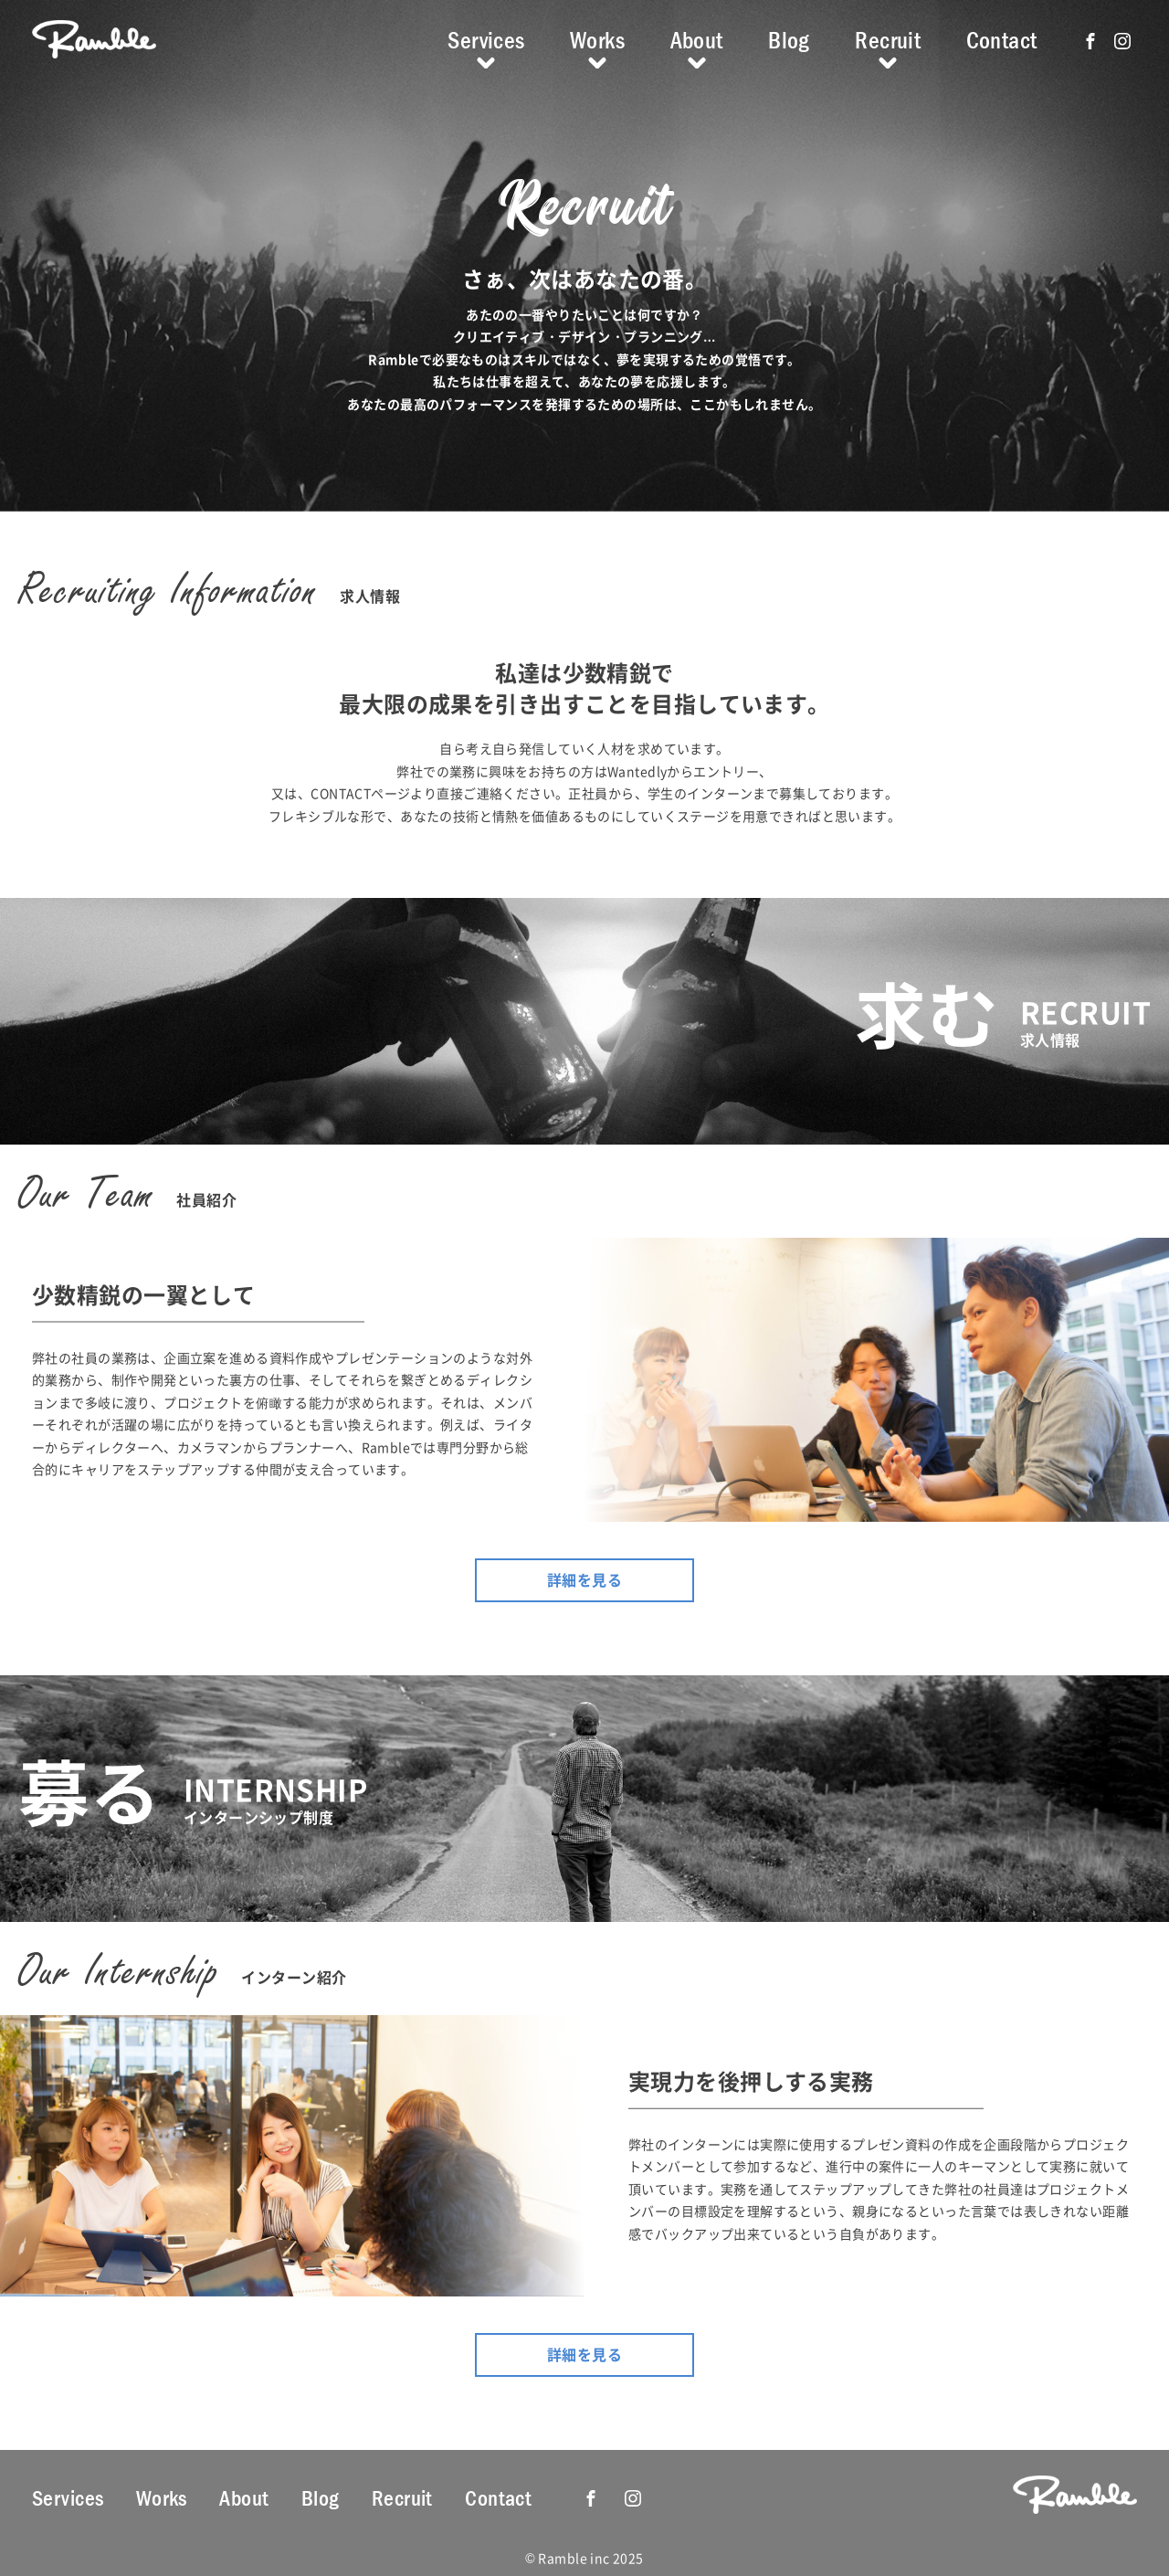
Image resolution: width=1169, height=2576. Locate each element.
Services (486, 40)
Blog (789, 40)
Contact (1001, 40)
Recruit (888, 40)
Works (597, 40)
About (696, 40)
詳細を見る (584, 1579)
